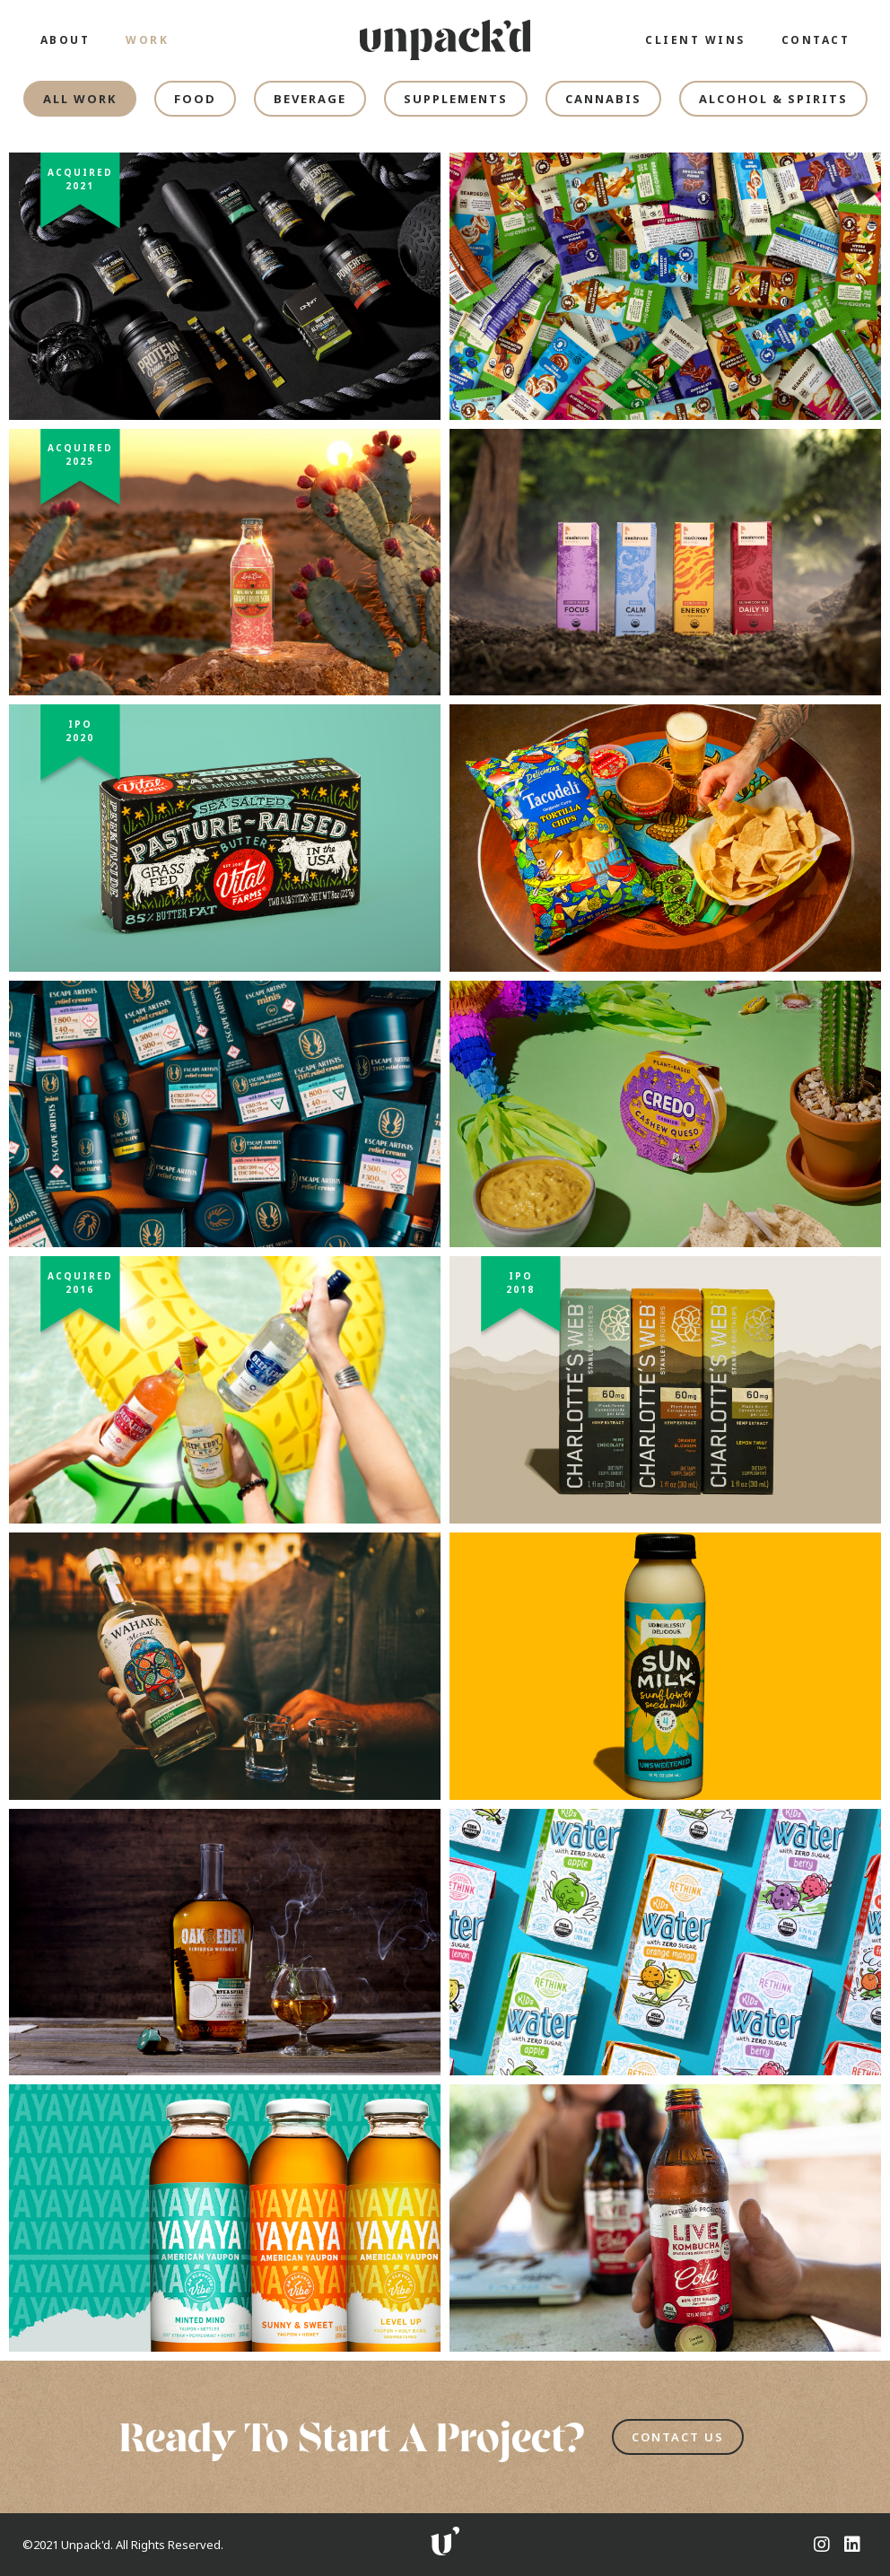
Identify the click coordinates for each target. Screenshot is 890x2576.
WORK (147, 40)
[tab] (79, 99)
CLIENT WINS (695, 40)
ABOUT (65, 40)
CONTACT (816, 40)
